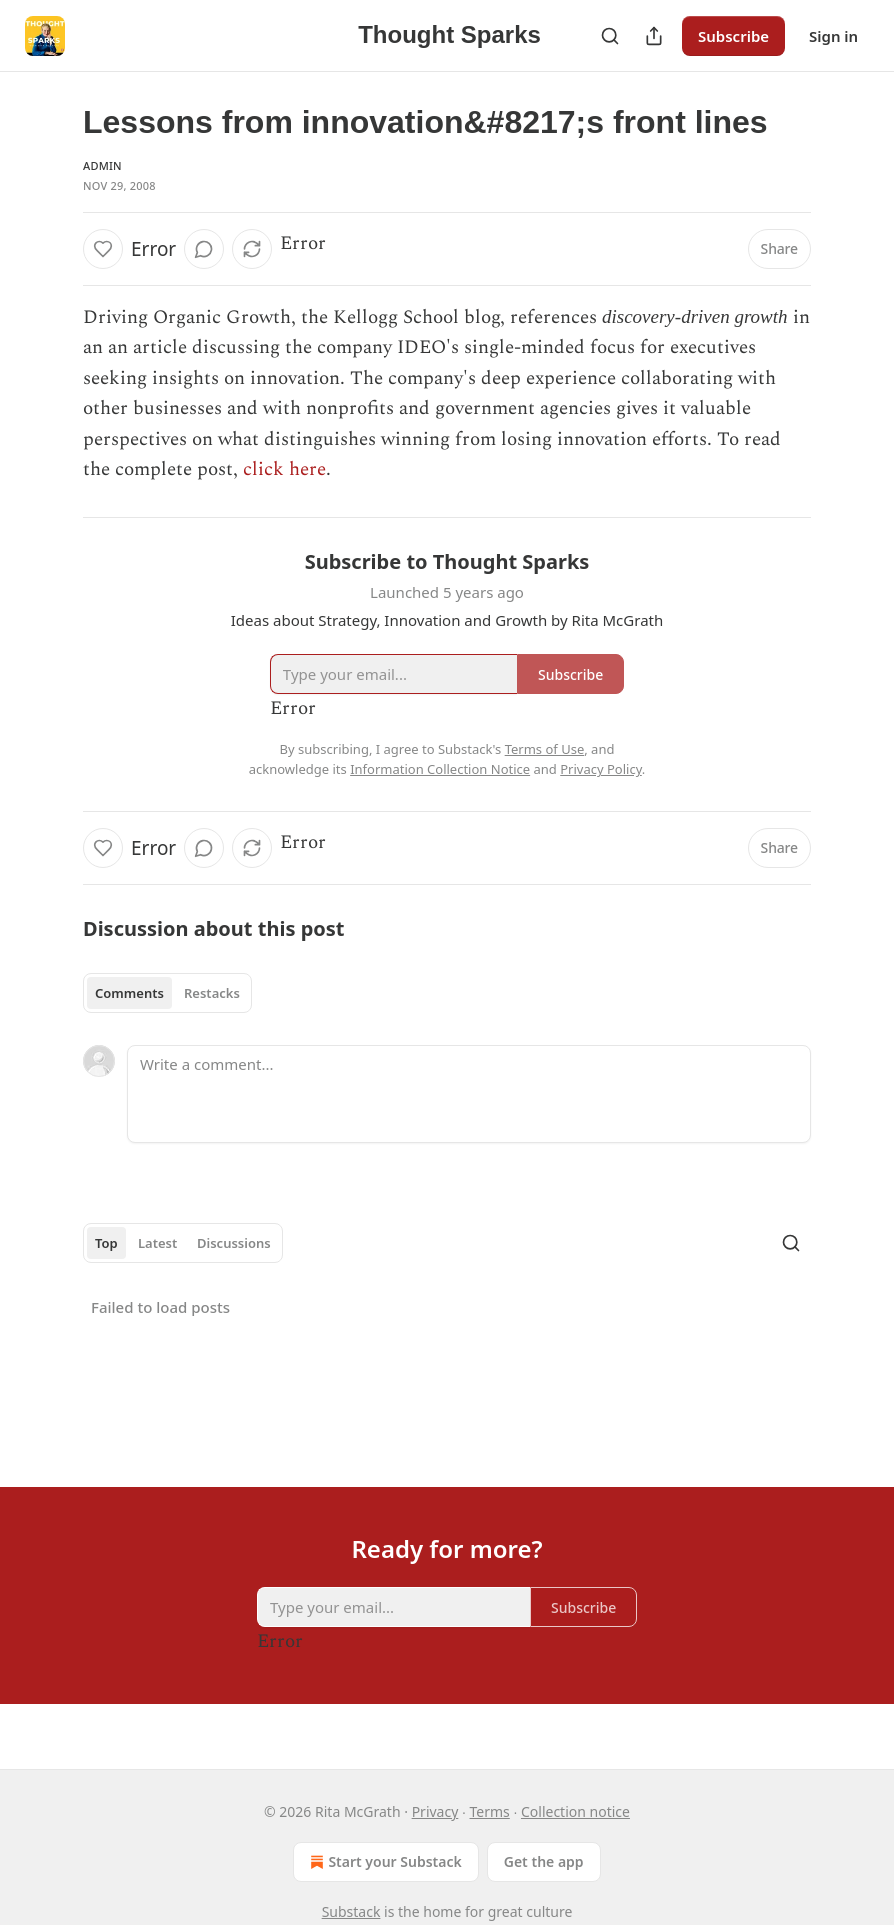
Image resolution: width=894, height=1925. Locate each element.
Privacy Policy (601, 769)
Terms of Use (545, 749)
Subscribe (733, 36)
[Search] (610, 36)
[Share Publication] (654, 36)
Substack (351, 1911)
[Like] (103, 249)
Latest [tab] (157, 1243)
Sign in (833, 36)
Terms (490, 1811)
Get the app (544, 1861)
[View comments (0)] (204, 249)
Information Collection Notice (440, 769)
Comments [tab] (129, 993)
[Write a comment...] (469, 1094)
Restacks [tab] (212, 993)
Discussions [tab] (234, 1243)
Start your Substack (383, 1862)
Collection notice (575, 1811)
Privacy (435, 1811)
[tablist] (167, 993)
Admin (102, 165)
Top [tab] (106, 1243)
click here (284, 469)
